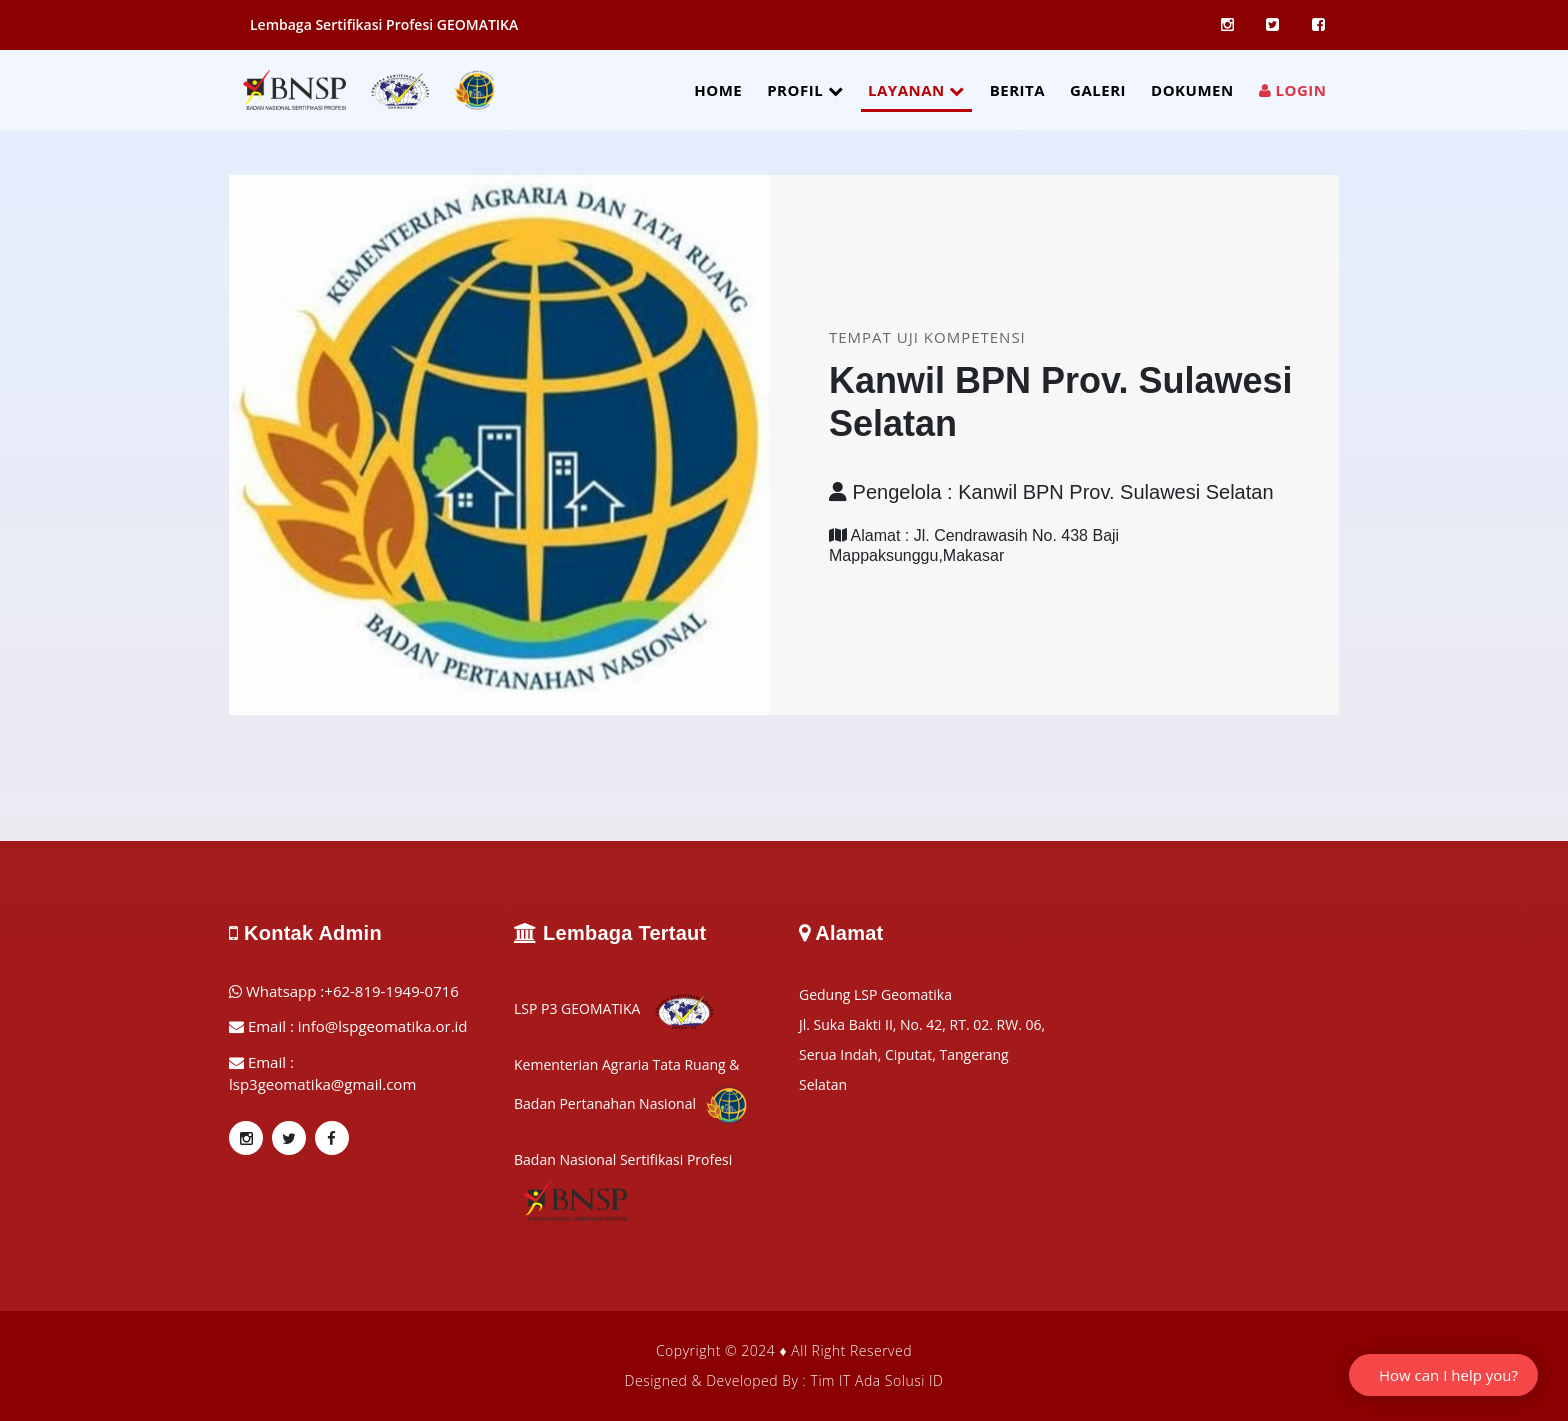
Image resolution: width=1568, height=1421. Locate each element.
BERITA (1017, 90)
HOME (718, 90)
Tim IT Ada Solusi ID (877, 1380)
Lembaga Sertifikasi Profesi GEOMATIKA (384, 24)
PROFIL (805, 90)
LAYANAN (916, 90)
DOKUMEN (1192, 90)
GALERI (1098, 90)
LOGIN (1293, 90)
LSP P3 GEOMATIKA (614, 1008)
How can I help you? (1448, 1375)
